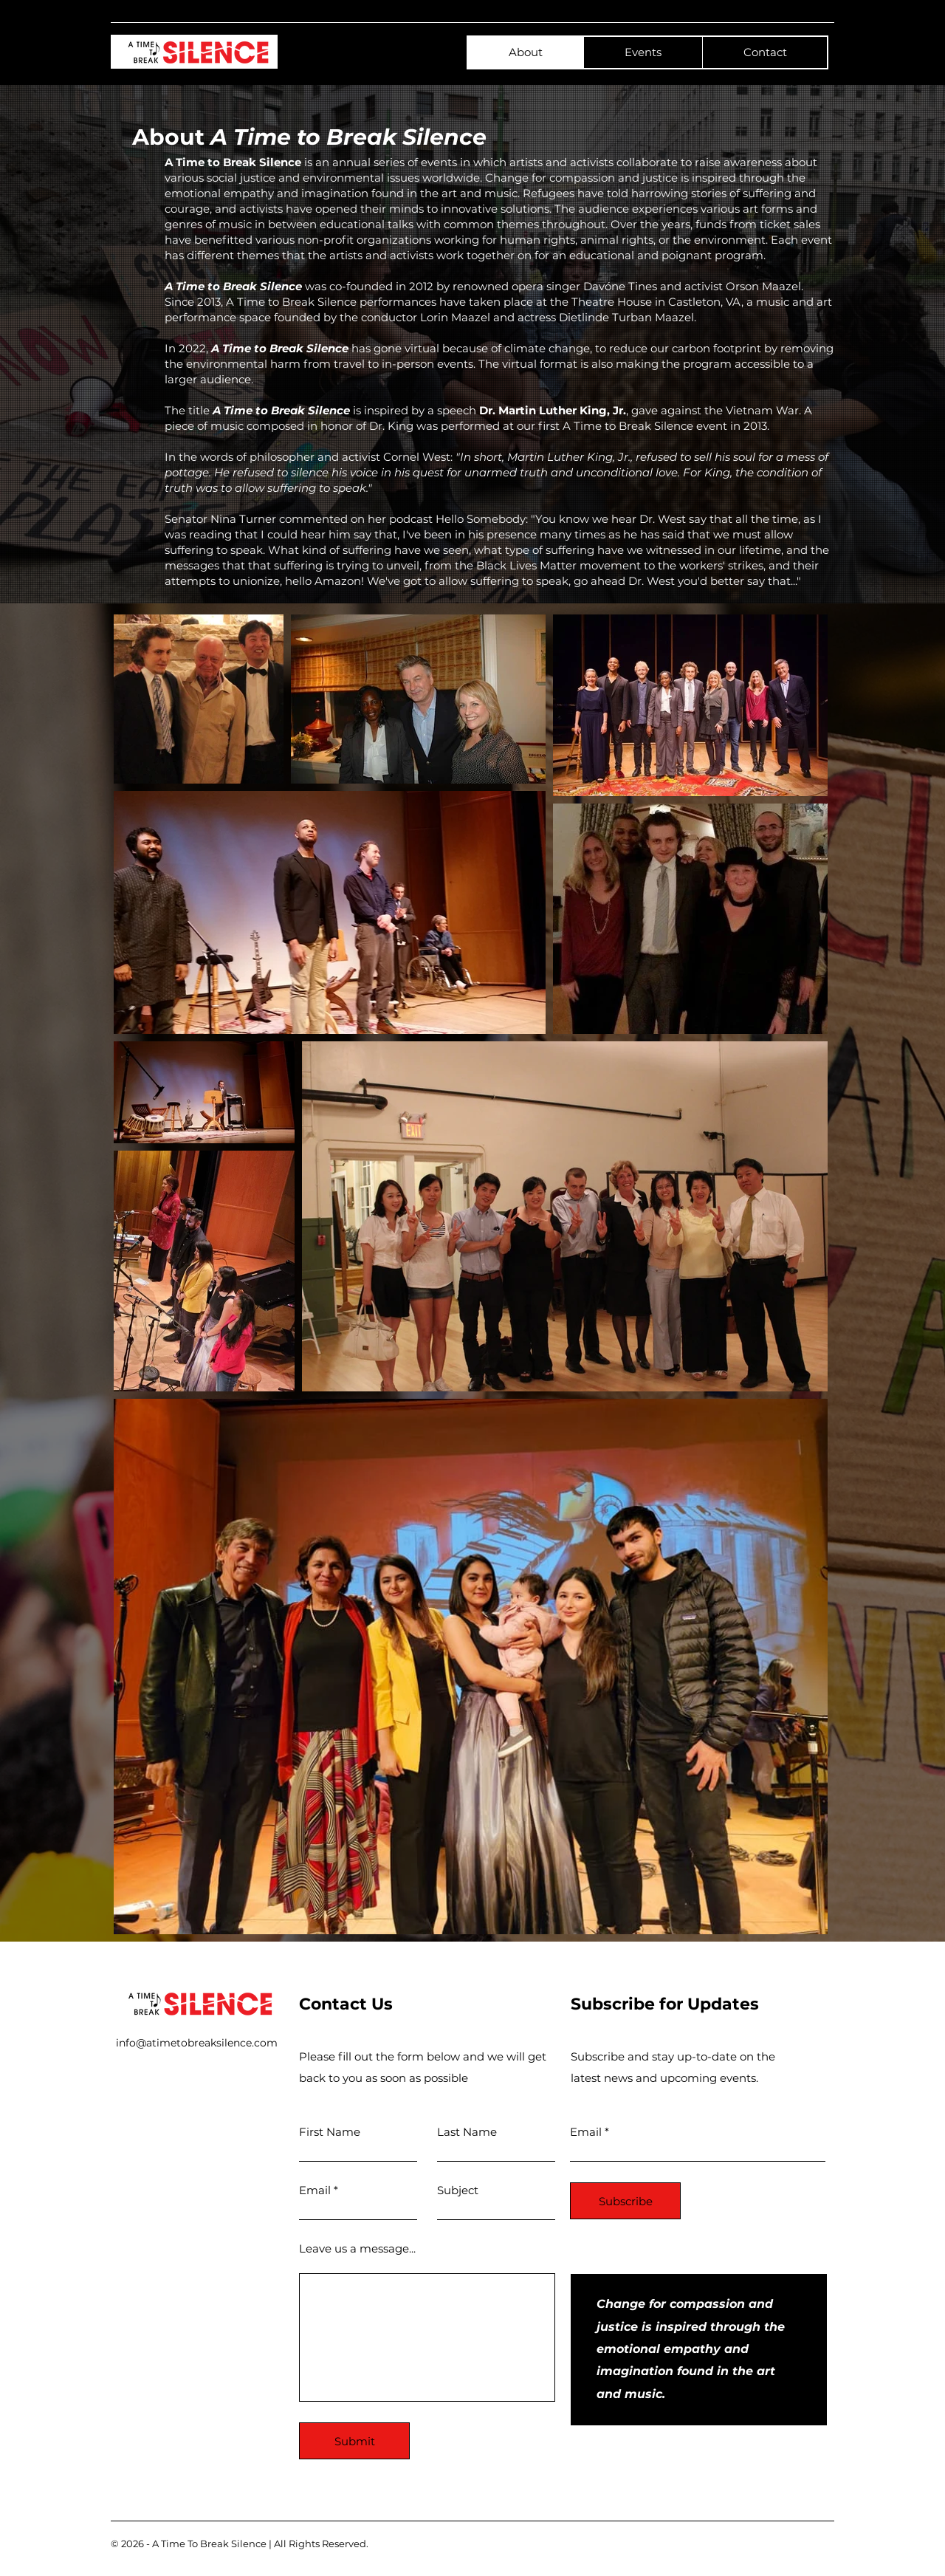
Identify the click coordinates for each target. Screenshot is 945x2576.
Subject (457, 2190)
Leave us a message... (357, 2248)
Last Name (467, 2131)
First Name (329, 2131)
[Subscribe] (625, 2200)
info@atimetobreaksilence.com (197, 2042)
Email (315, 2190)
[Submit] (354, 2440)
